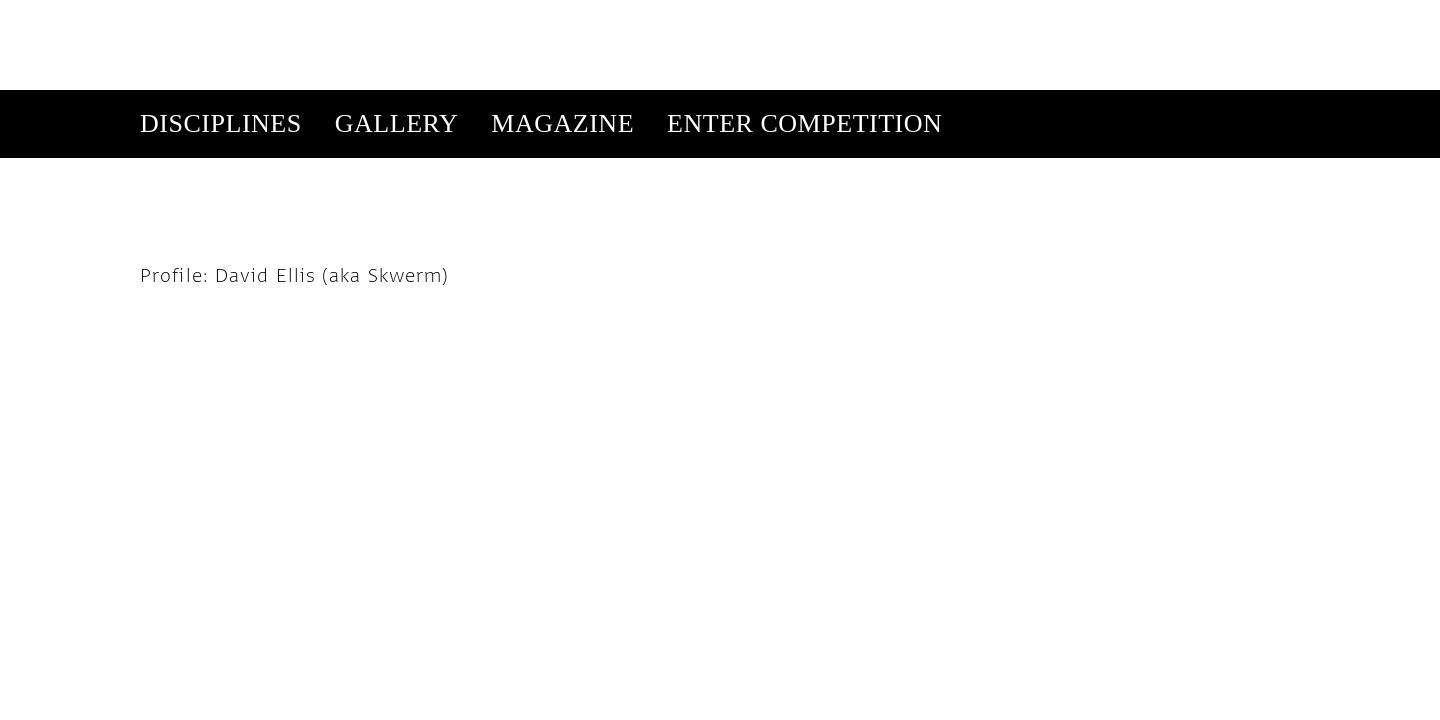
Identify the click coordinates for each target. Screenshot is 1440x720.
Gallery (397, 33)
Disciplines (221, 33)
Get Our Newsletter (1108, 101)
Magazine (562, 33)
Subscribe (972, 101)
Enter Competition (804, 33)
